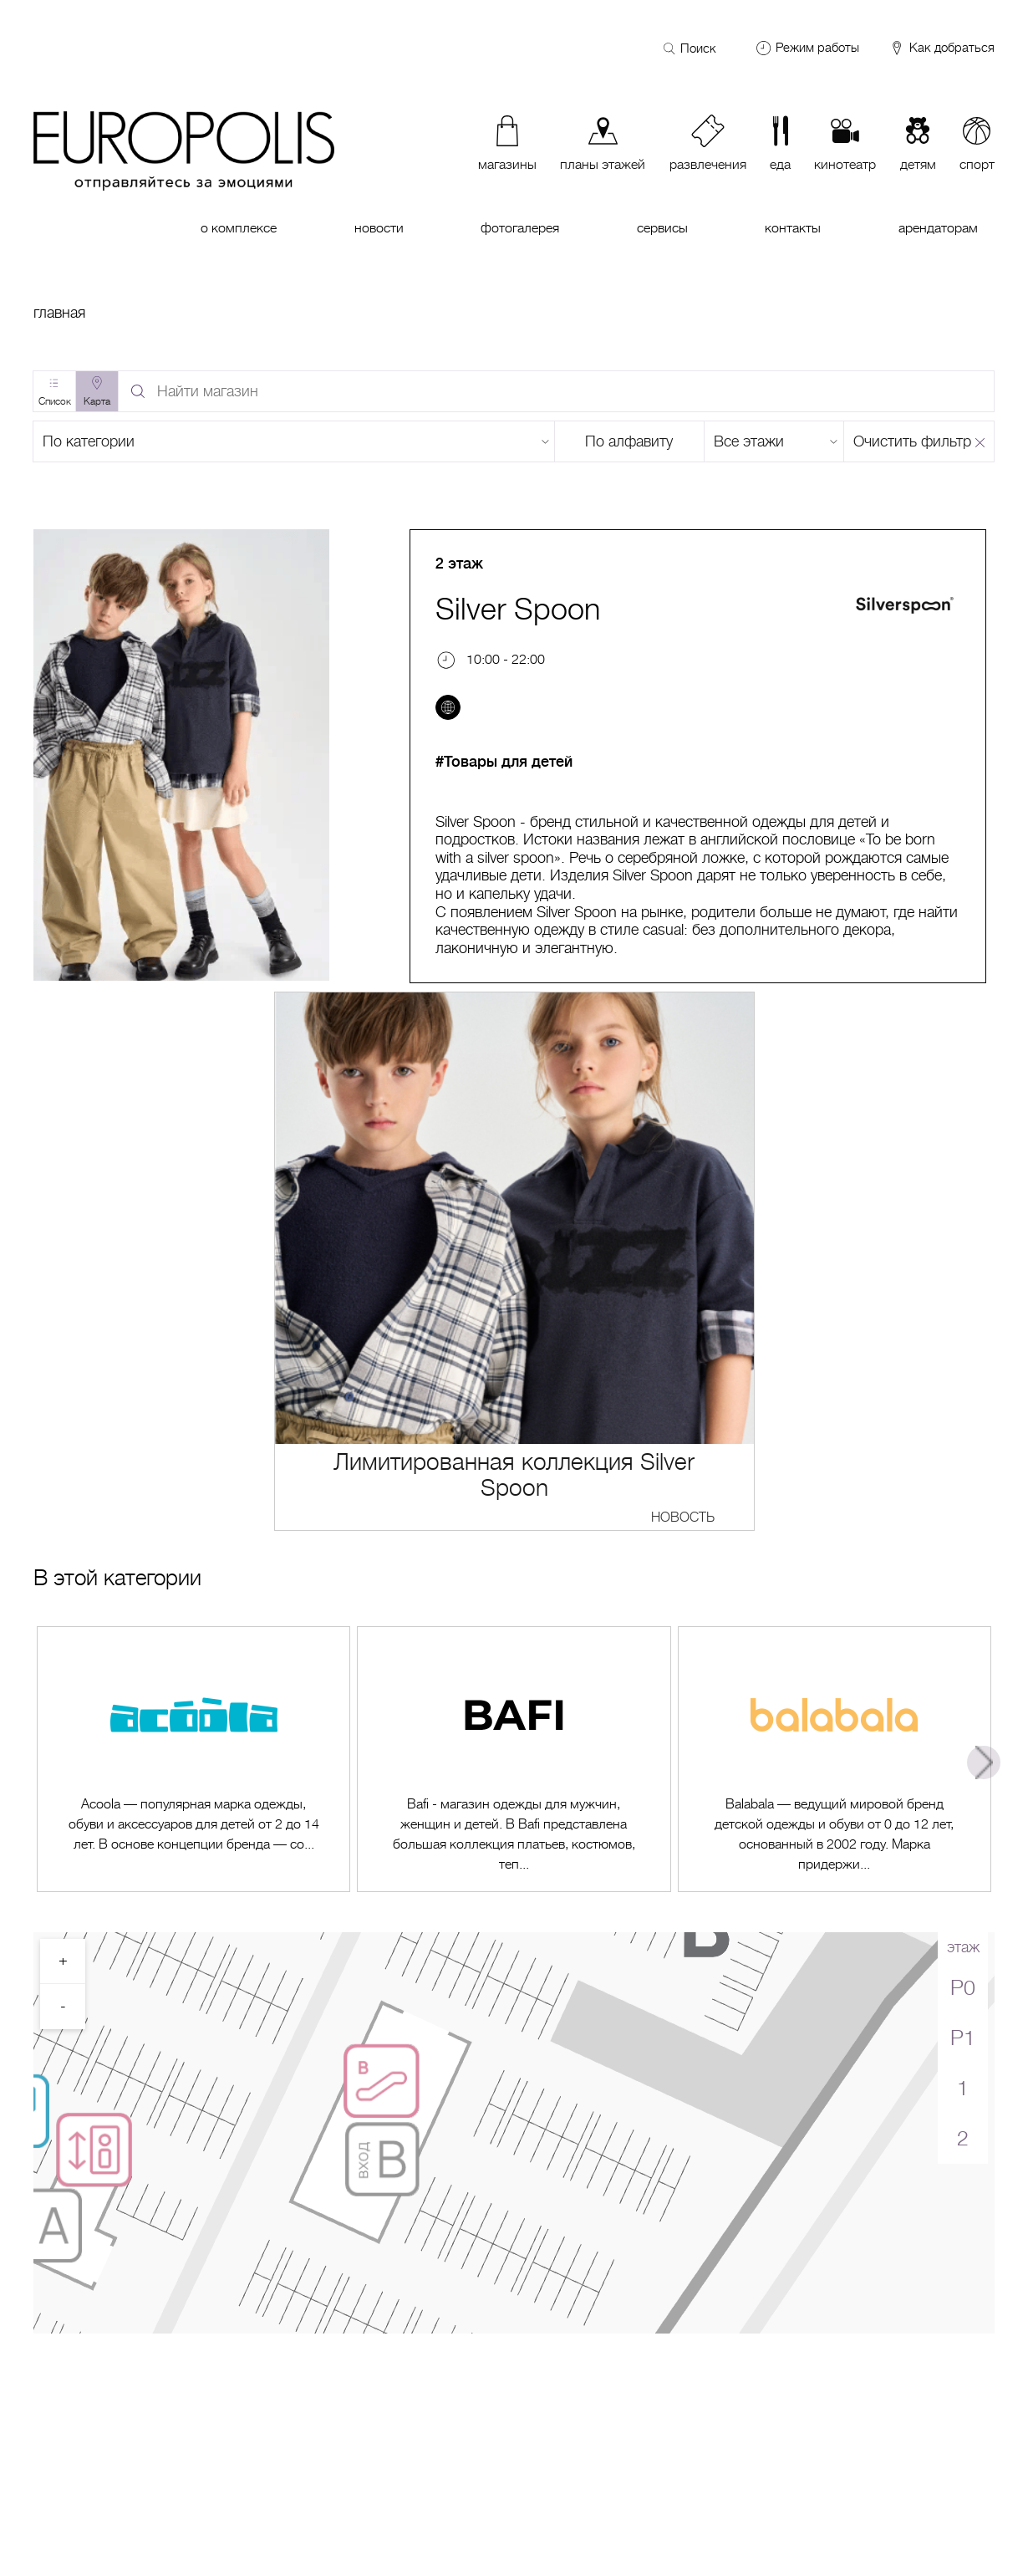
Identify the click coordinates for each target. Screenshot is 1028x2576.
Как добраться (941, 48)
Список (54, 401)
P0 (962, 1988)
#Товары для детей (504, 761)
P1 (962, 2038)
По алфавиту (629, 441)
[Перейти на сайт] (448, 707)
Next (983, 1762)
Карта (97, 401)
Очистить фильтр (912, 441)
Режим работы (817, 47)
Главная (59, 312)
